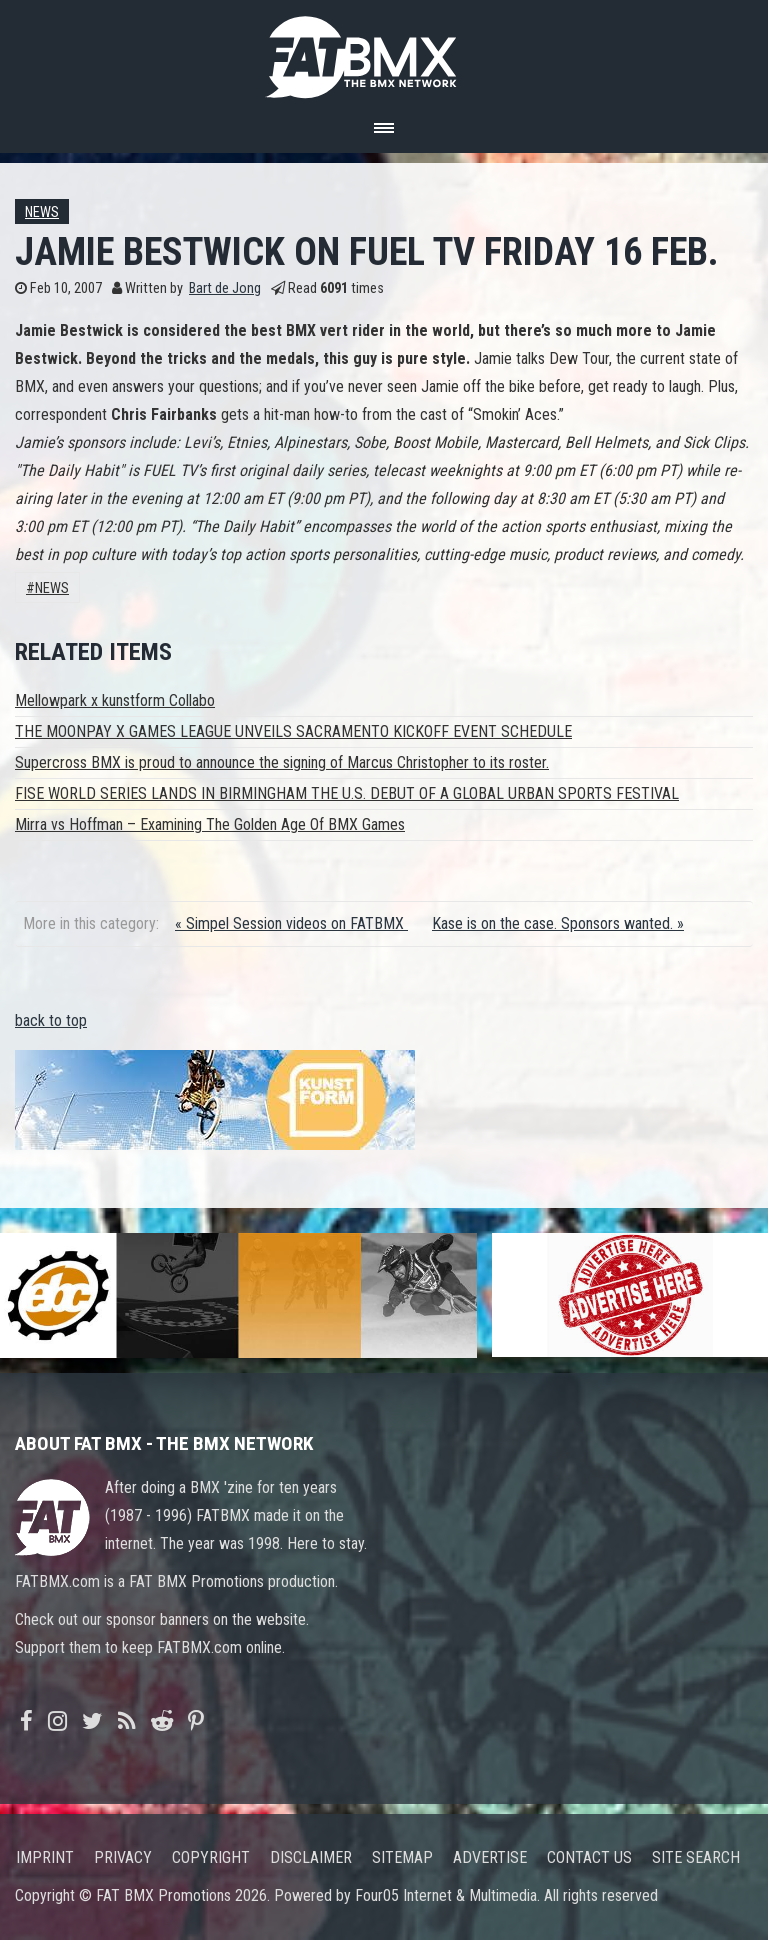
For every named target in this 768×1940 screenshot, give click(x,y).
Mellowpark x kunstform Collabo (115, 700)
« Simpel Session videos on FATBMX (291, 923)
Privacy (123, 1857)
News (42, 212)
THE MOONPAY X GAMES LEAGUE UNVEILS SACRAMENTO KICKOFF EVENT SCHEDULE (293, 731)
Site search (696, 1857)
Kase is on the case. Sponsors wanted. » (558, 923)
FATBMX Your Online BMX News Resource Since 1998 (384, 51)
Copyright (211, 1857)
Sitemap (402, 1857)
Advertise (490, 1857)
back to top (51, 1020)
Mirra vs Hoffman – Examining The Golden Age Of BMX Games (210, 824)
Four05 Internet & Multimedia (446, 1895)
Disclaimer (311, 1857)
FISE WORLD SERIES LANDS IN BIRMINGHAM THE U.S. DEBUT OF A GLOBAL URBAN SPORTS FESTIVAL (347, 793)
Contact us (589, 1857)
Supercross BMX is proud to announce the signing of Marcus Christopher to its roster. (282, 762)
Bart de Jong (225, 288)
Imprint (45, 1857)
